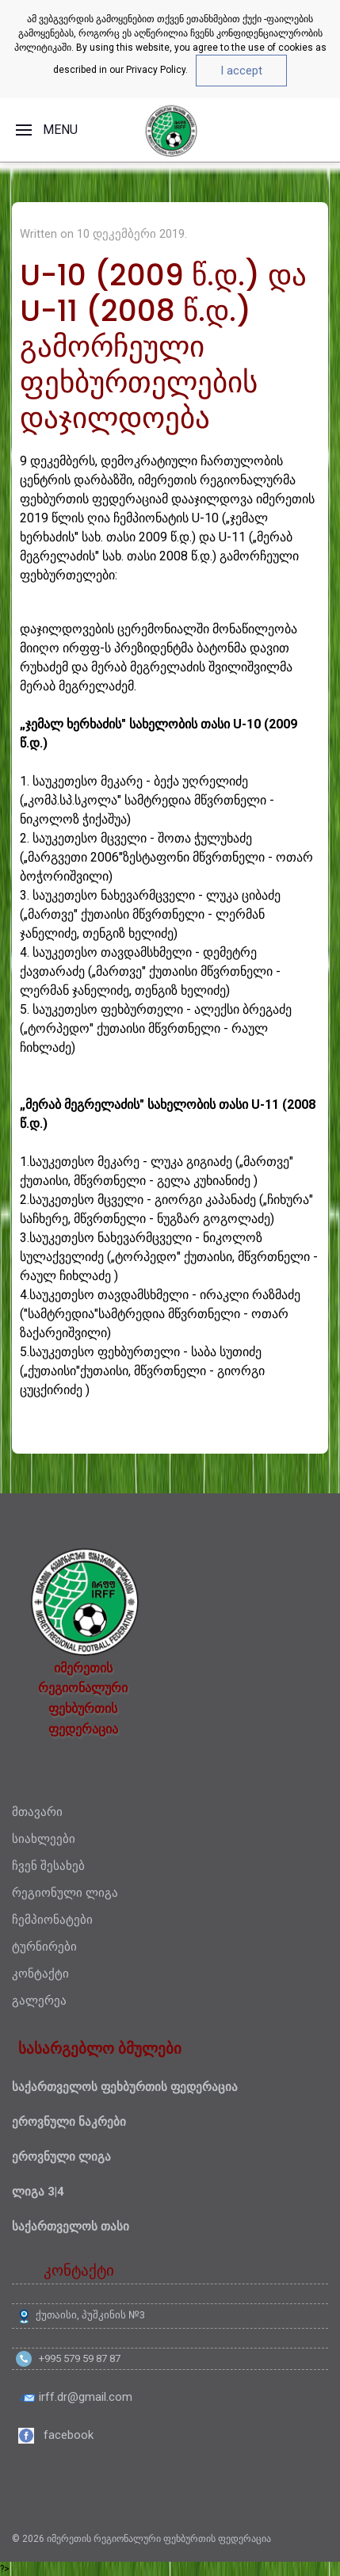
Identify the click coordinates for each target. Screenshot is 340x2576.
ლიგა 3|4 (38, 2191)
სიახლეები (43, 1839)
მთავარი (37, 1812)
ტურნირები (44, 1947)
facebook (69, 2435)
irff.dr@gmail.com (85, 2397)
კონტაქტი (40, 1973)
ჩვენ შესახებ (48, 1866)
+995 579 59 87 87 (79, 2358)
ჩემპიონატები (52, 1920)
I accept (241, 70)
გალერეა (39, 2000)
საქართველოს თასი (70, 2226)
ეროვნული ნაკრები (69, 2122)
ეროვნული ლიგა (61, 2157)
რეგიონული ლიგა (65, 1893)
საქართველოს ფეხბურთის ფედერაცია (125, 2087)
